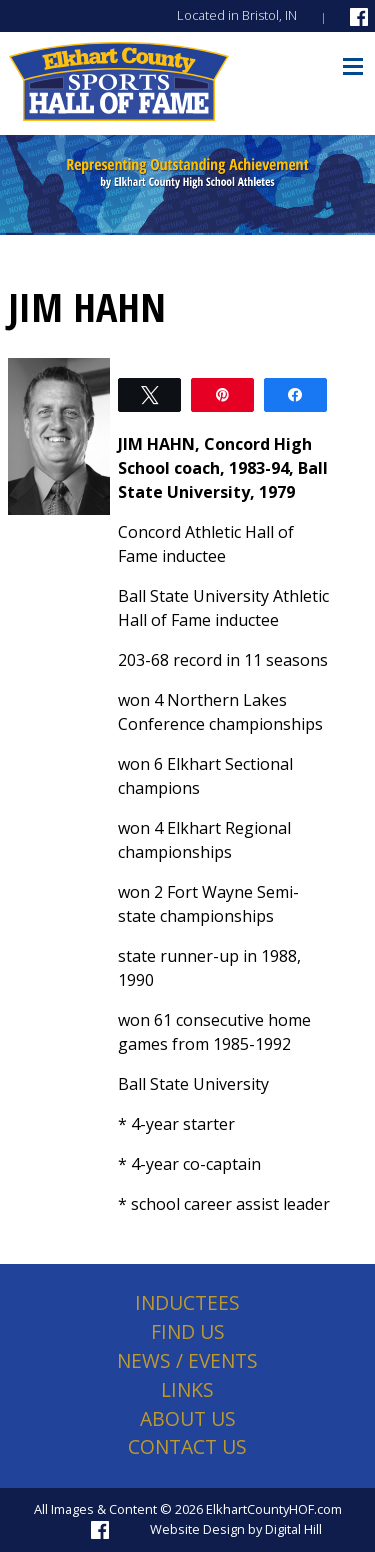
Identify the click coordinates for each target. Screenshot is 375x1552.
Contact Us (187, 1446)
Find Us (188, 1331)
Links (187, 1389)
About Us (188, 1418)
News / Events (187, 1360)
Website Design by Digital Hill (236, 1529)
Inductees (187, 1302)
